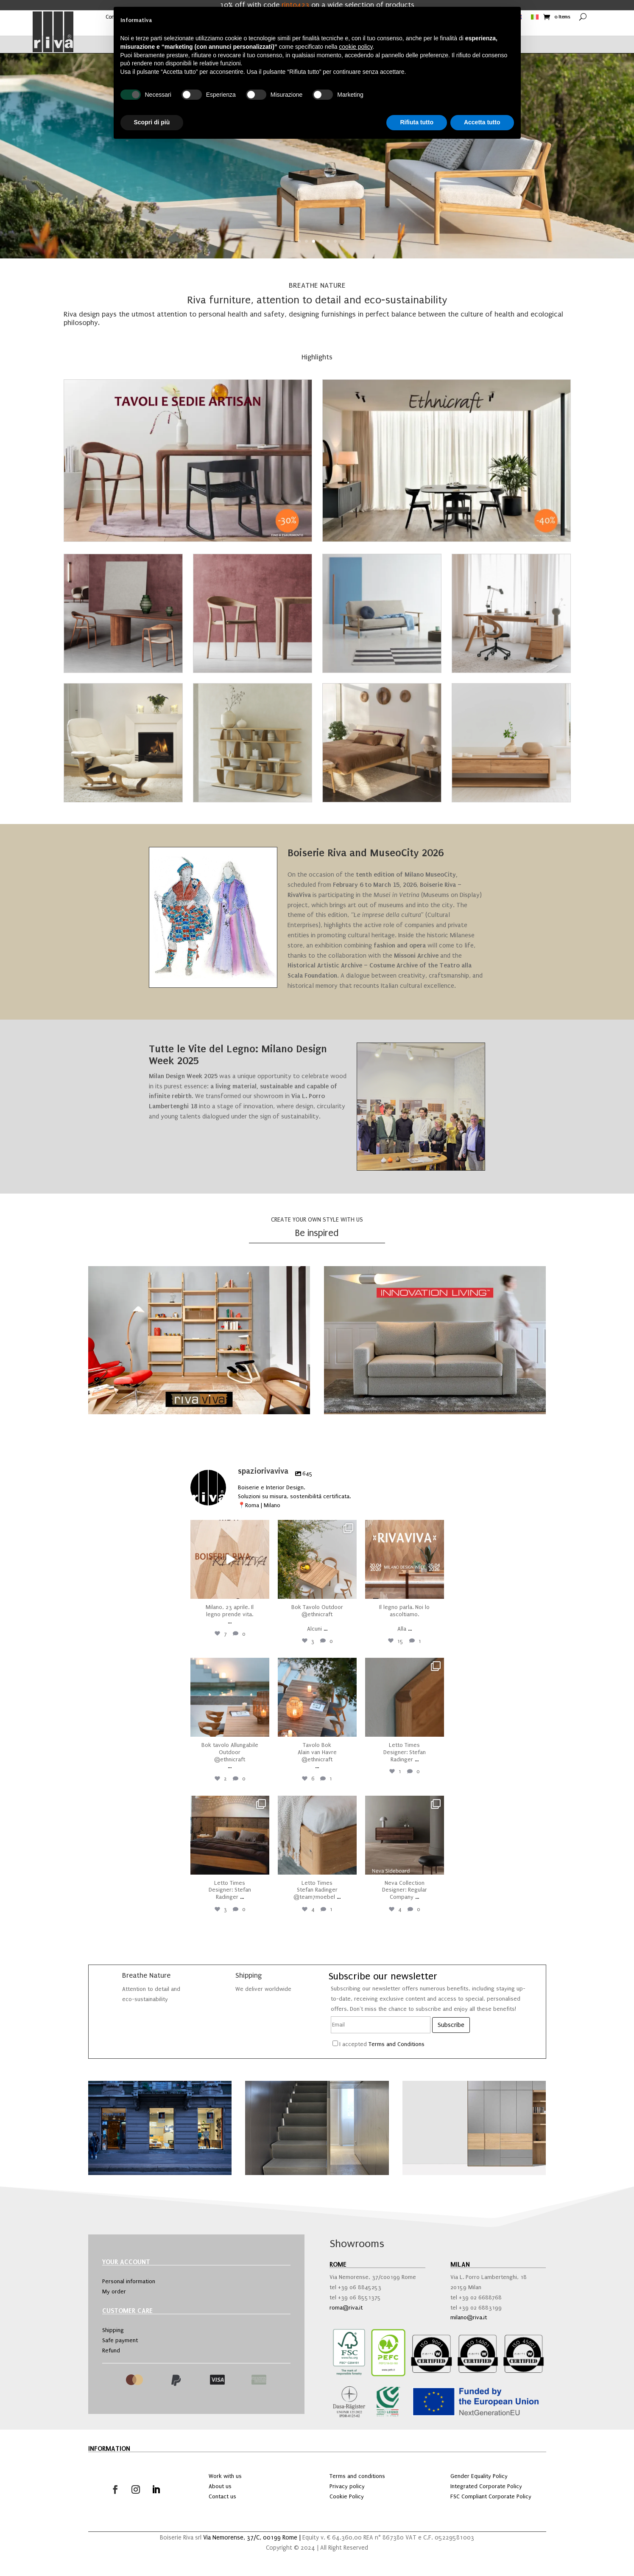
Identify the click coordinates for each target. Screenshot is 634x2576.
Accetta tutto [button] (482, 122)
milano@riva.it (468, 2317)
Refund (111, 2350)
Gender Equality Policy (479, 2476)
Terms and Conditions (397, 2044)
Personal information (128, 2281)
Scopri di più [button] (152, 122)
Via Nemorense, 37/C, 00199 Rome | (252, 2537)
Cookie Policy (347, 2496)
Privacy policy (347, 2486)
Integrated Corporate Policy (486, 2486)
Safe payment (120, 2340)
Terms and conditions (357, 2476)
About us (220, 2486)
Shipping (113, 2330)
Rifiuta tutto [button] (416, 122)
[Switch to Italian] (535, 18)
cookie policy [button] (355, 46)
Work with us (225, 2476)
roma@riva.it (346, 2307)
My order (114, 2291)
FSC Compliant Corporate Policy (490, 2496)
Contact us (222, 2496)
